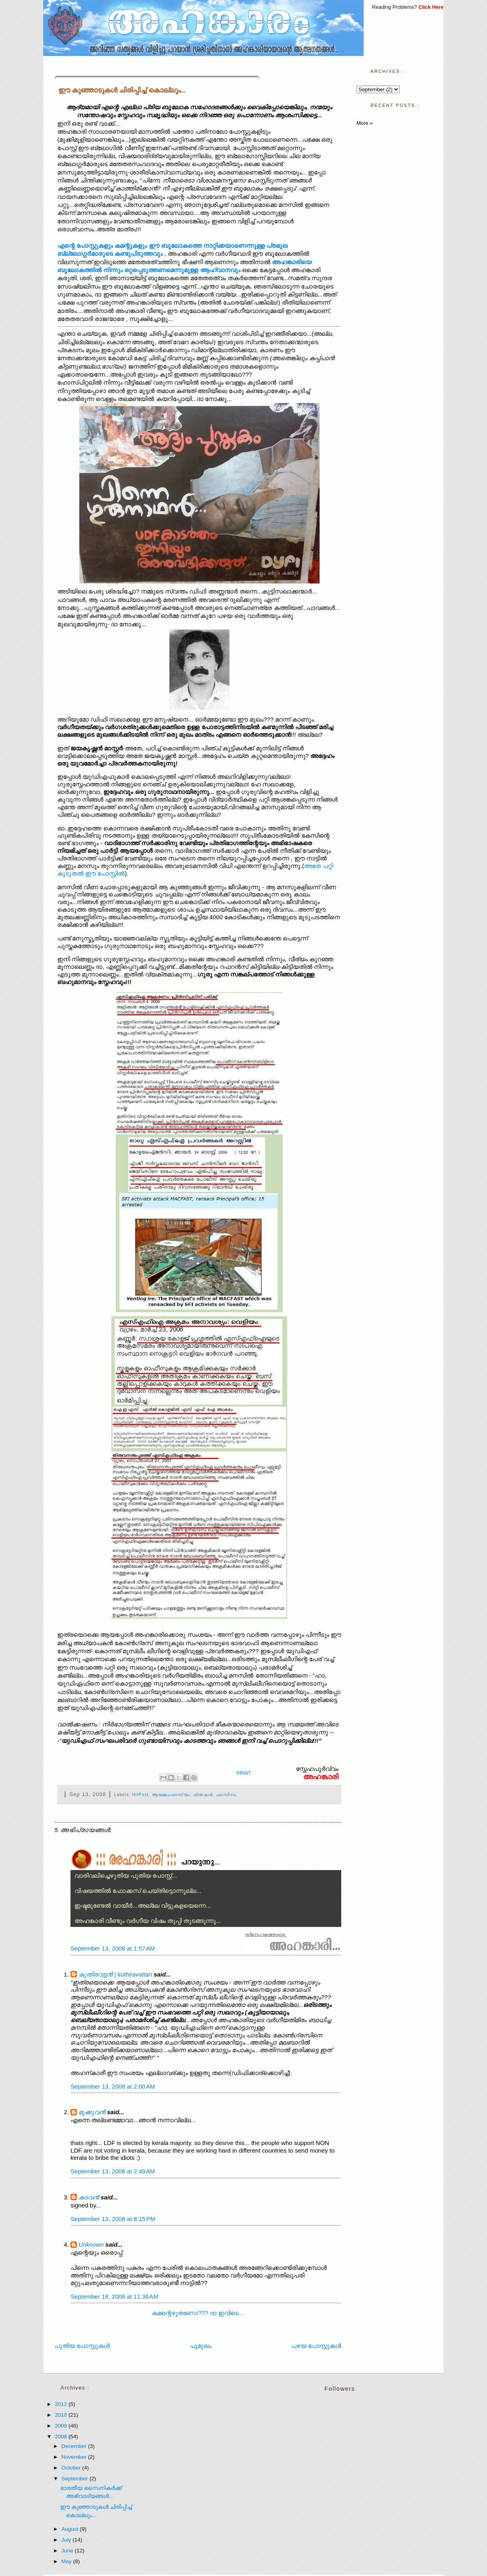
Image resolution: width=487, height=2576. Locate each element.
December (74, 2446)
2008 (61, 2437)
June (67, 2551)
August (70, 2529)
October (71, 2468)
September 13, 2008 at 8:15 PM (112, 2218)
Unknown (91, 2244)
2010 (61, 2415)
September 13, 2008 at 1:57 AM (112, 1948)
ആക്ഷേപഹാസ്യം (171, 1794)
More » (364, 123)
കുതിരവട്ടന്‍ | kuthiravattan (115, 1974)
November (74, 2457)
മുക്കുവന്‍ (91, 2112)
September (75, 2479)
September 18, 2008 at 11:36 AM (114, 2296)
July (66, 2540)
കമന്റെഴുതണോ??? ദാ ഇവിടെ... (198, 2312)
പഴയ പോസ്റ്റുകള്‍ (316, 2345)
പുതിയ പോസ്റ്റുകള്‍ (82, 2345)
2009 (61, 2426)
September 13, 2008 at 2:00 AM (112, 2086)
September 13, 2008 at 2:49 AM (112, 2171)
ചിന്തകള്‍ (203, 1794)
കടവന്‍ (88, 2197)
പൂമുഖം (200, 2345)
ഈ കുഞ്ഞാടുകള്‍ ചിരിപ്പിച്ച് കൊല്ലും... (121, 90)
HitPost (140, 1794)
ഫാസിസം (226, 1794)
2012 (61, 2404)
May (67, 2561)
